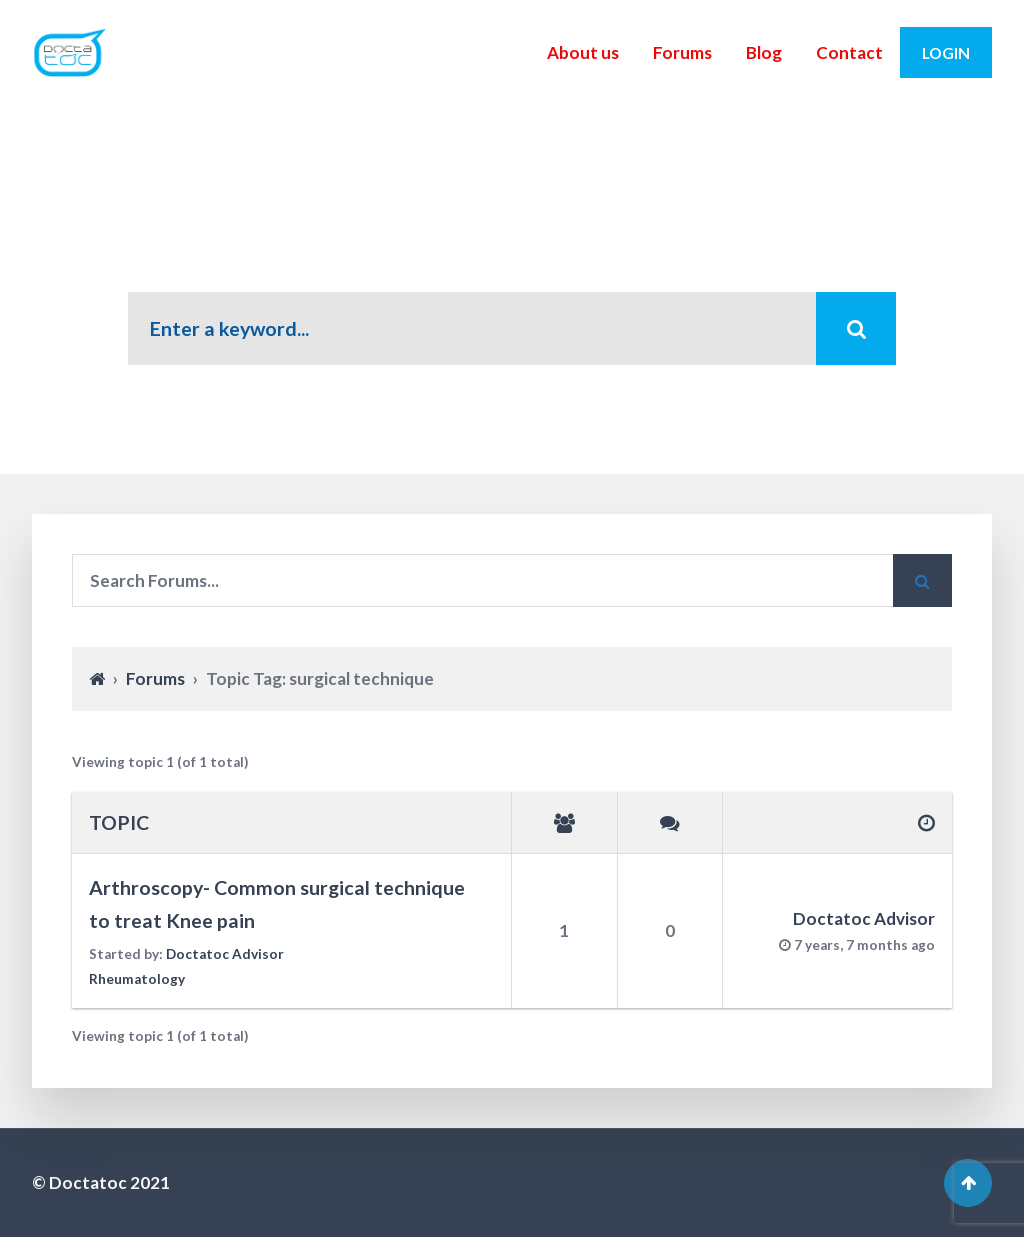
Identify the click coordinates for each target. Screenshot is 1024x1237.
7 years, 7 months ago (864, 945)
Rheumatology (137, 979)
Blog (764, 52)
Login (946, 52)
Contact (849, 52)
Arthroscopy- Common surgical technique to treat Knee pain (277, 904)
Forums (682, 52)
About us (583, 52)
